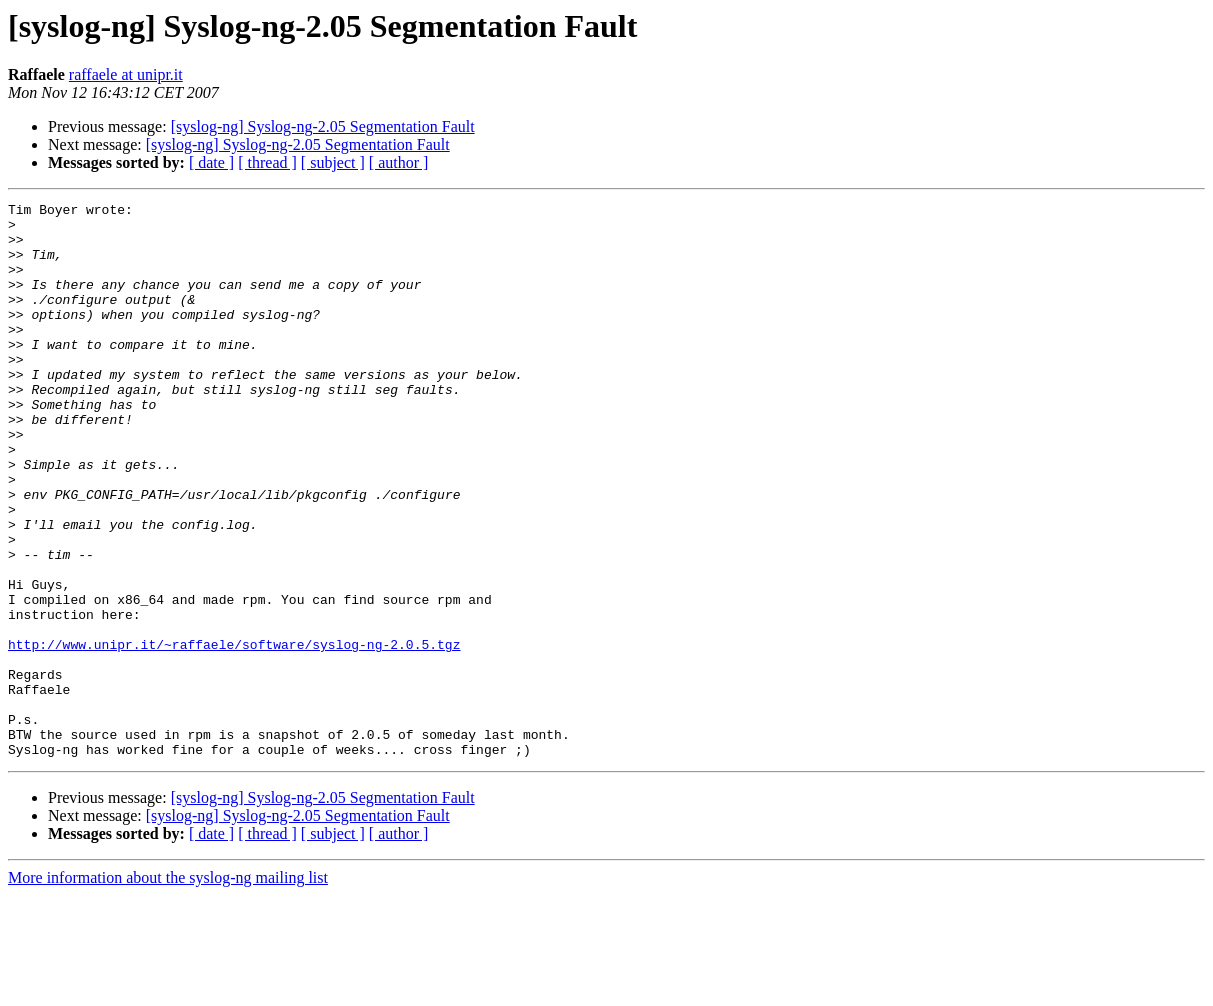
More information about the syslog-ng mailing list (168, 988)
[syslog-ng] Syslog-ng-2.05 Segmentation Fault (323, 126)
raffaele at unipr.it (126, 74)
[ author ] (399, 162)
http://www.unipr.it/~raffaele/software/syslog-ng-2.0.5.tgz (234, 734)
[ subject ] (333, 162)
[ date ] (211, 162)
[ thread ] (267, 162)
